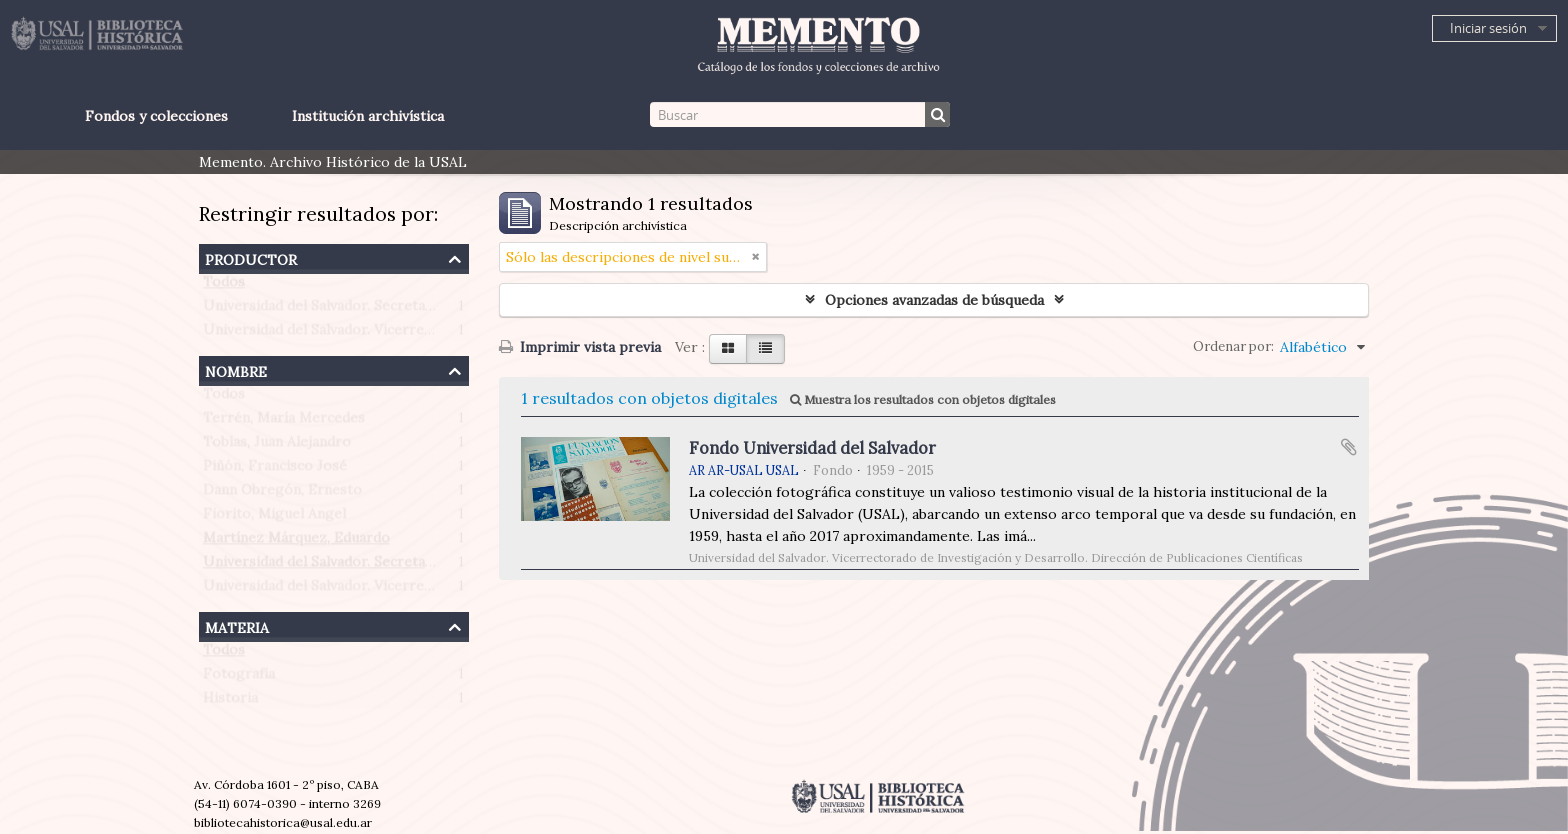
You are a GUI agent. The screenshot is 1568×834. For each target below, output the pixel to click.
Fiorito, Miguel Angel (274, 518)
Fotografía (239, 678)
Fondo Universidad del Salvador (812, 448)
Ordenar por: (1233, 346)
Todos (224, 286)
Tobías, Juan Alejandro (277, 446)
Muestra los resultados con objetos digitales (923, 399)
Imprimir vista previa (580, 347)
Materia (237, 625)
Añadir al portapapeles (1349, 447)
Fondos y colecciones (156, 116)
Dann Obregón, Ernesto (282, 494)
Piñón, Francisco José (275, 470)
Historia (230, 702)
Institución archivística (368, 116)
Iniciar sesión (1488, 28)
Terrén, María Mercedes (284, 422)
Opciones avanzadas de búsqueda (934, 300)
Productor (251, 257)
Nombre (236, 369)
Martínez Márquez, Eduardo (296, 542)
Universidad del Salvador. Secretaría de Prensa (358, 310)
